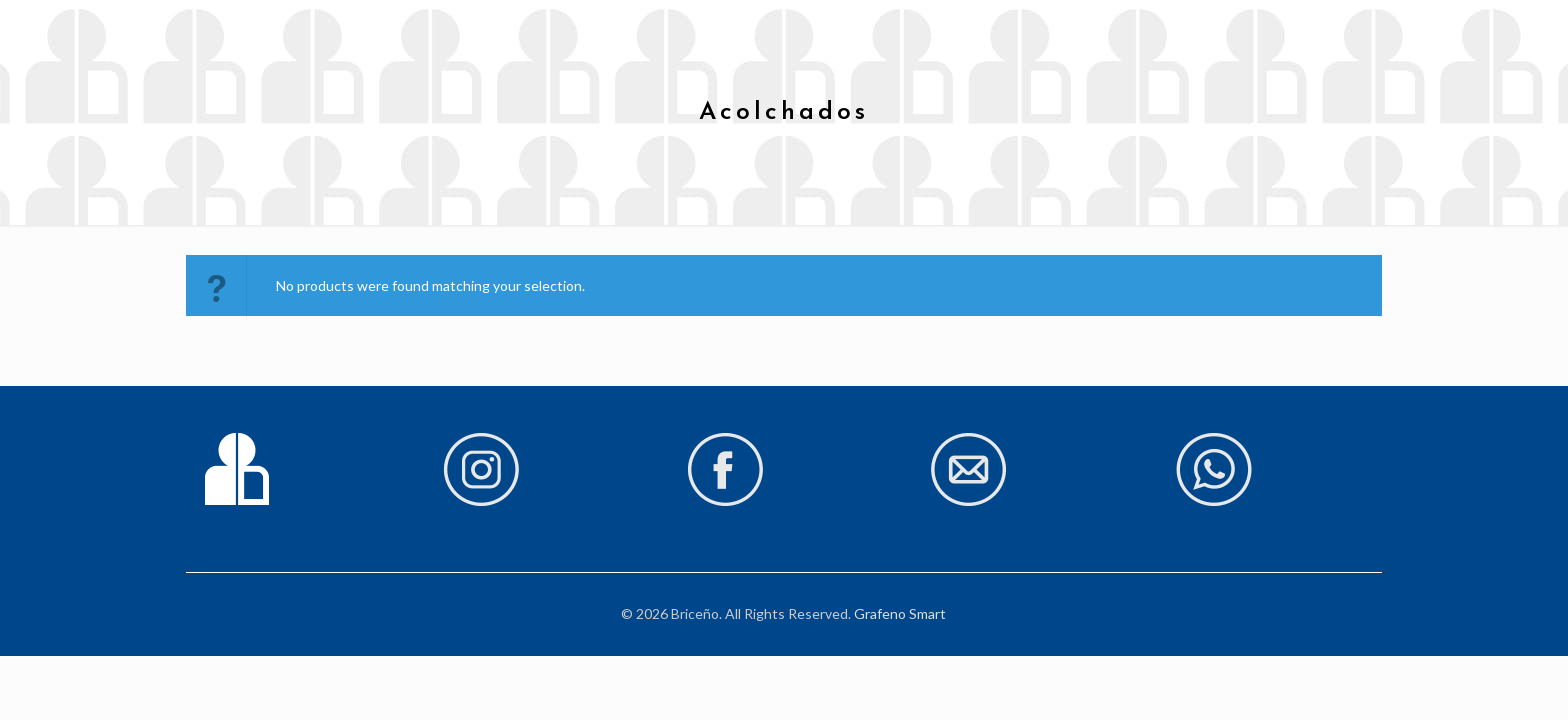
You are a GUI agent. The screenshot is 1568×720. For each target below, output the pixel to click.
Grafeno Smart (900, 613)
